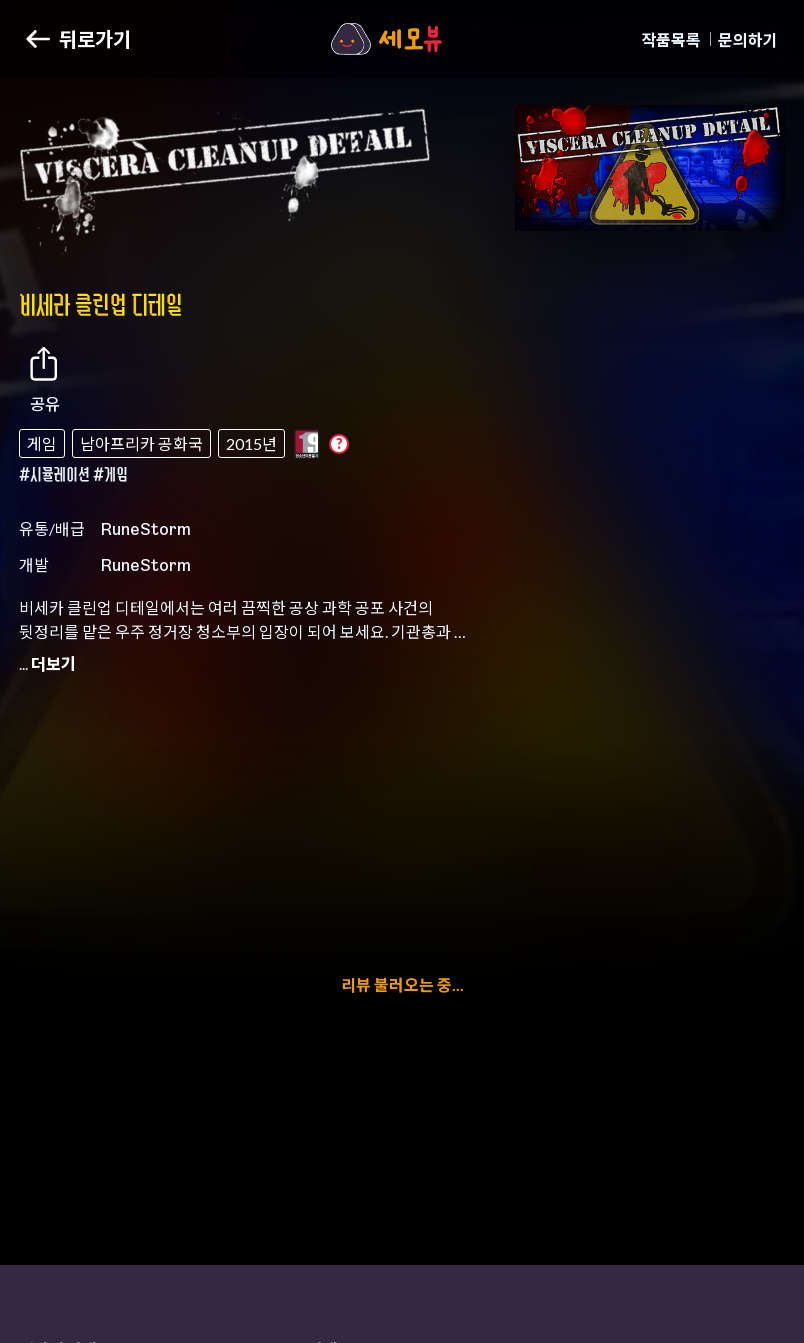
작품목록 (671, 39)
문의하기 (748, 39)
